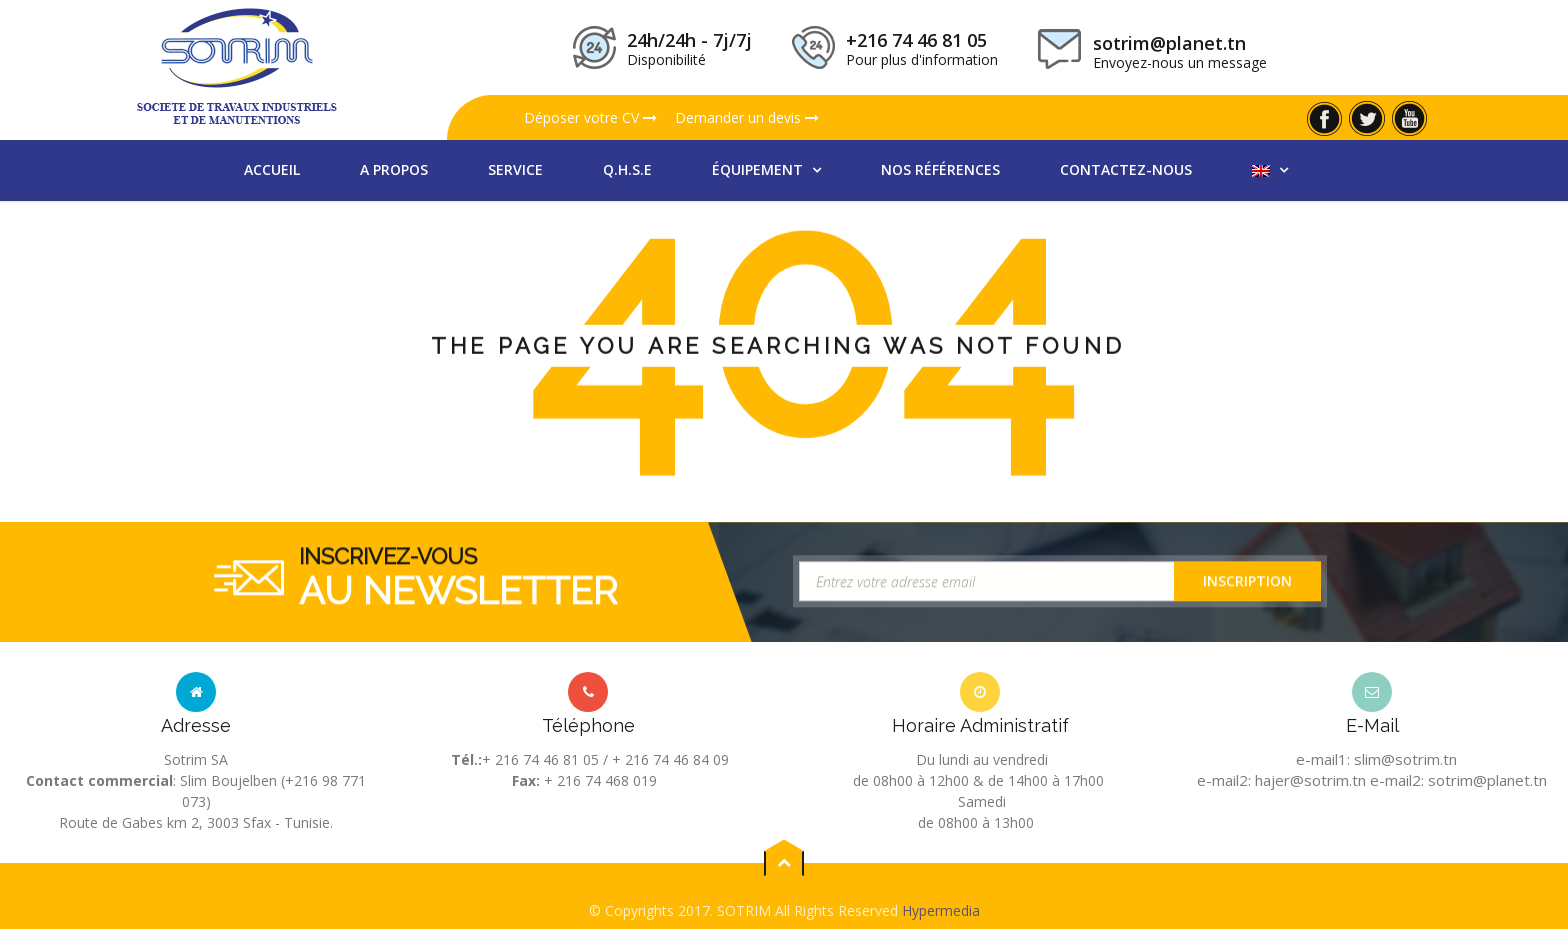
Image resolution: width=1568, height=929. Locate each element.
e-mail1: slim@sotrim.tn (1376, 759)
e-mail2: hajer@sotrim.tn (1281, 780)
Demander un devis (747, 117)
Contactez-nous (1126, 169)
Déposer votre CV (590, 117)
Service (515, 169)
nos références (940, 169)
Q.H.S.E (627, 169)
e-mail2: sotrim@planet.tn (1458, 780)
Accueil (272, 169)
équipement (759, 169)
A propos (394, 169)
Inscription (1247, 584)
